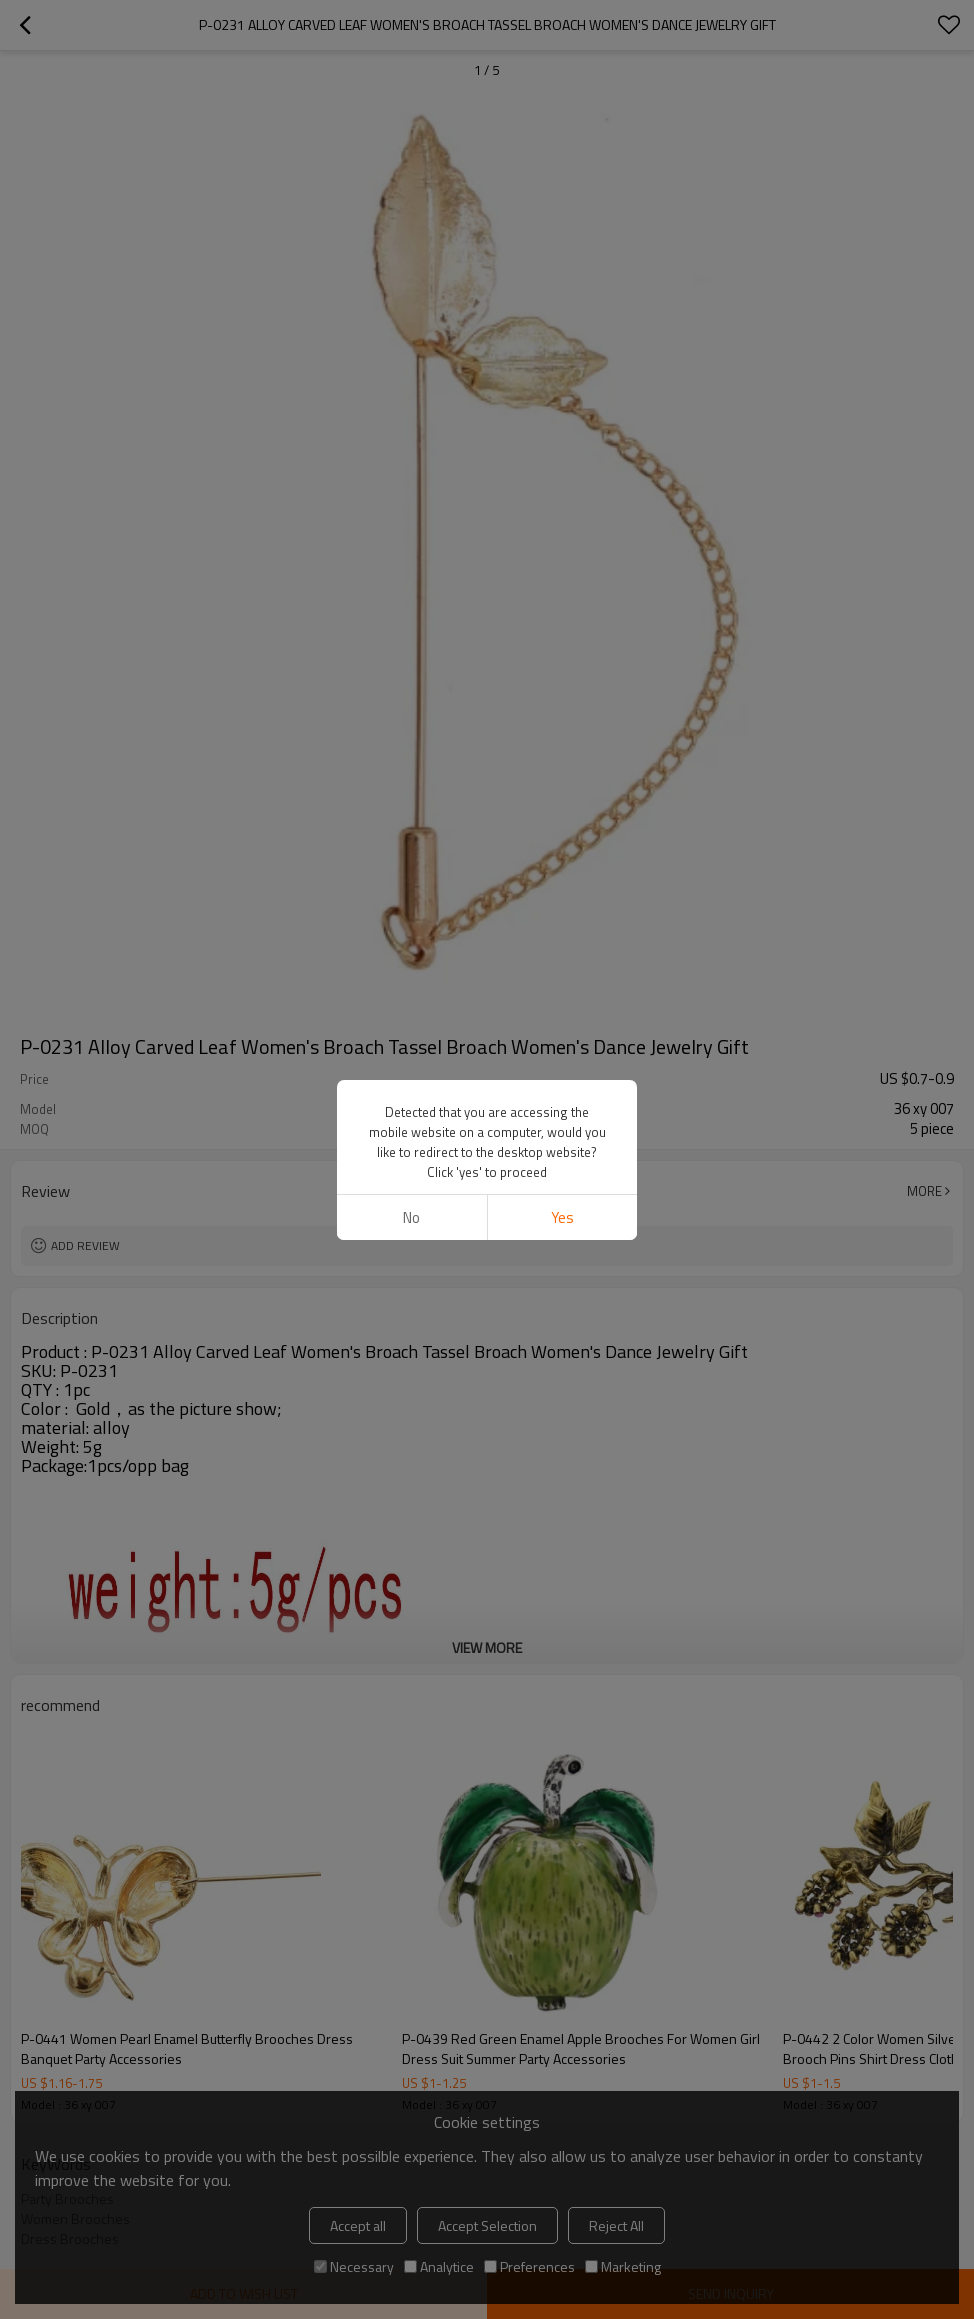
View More (487, 1647)
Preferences (529, 2266)
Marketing (623, 2266)
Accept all (358, 2225)
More (924, 1191)
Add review (85, 1245)
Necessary (354, 2266)
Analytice (439, 2266)
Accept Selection (487, 2225)
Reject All (616, 2225)
